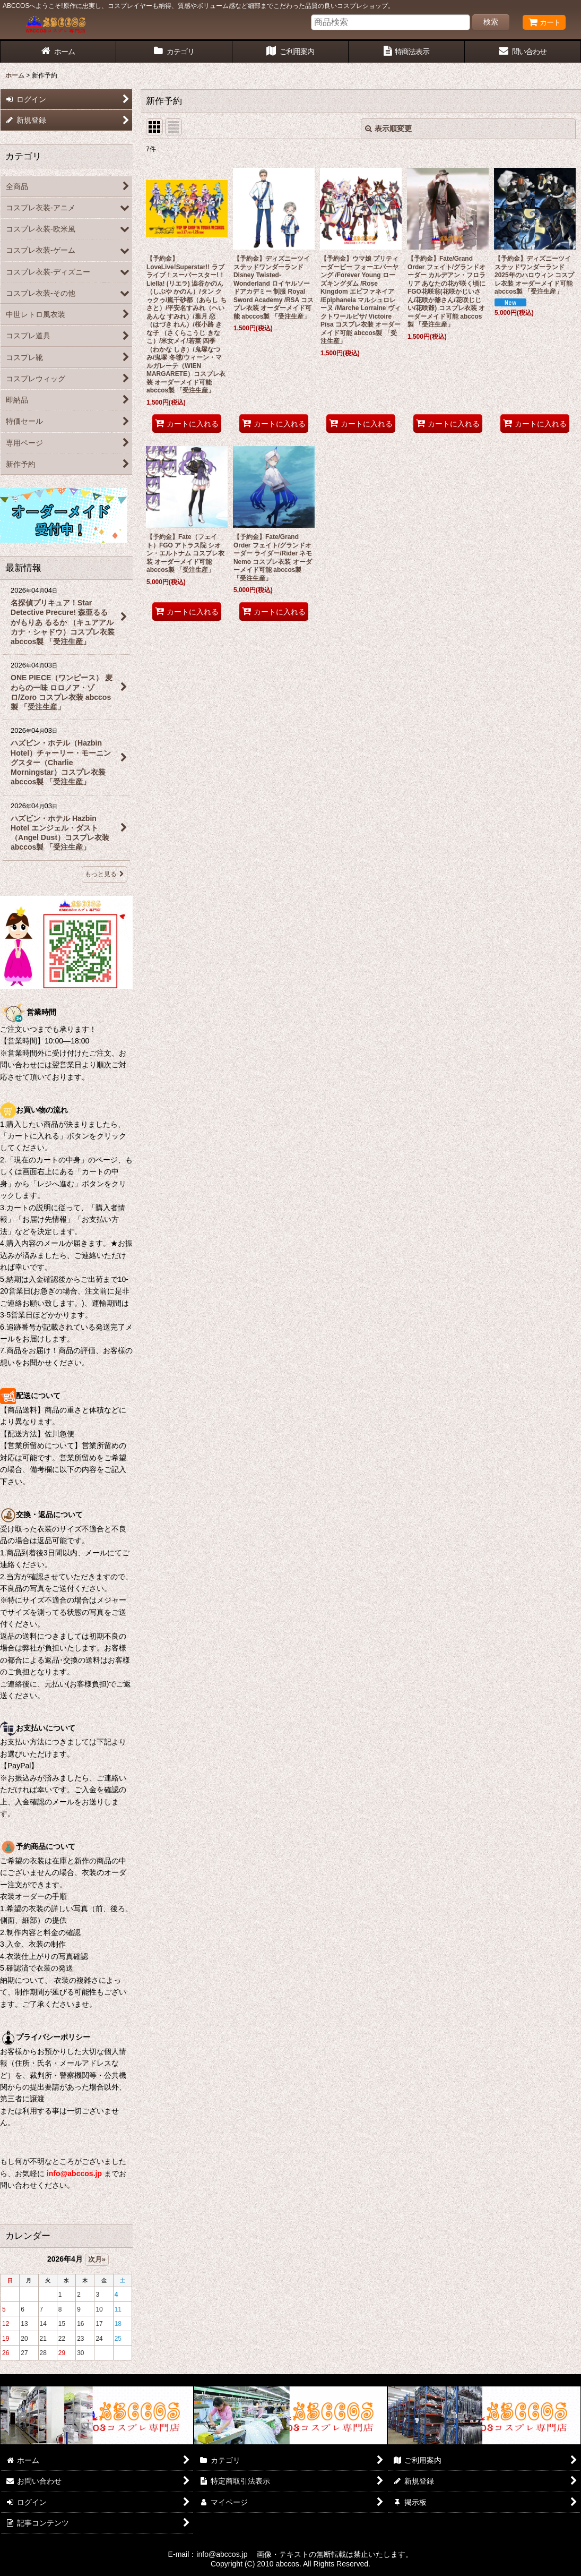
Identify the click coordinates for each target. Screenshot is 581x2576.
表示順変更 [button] (388, 128)
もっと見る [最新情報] (104, 874)
